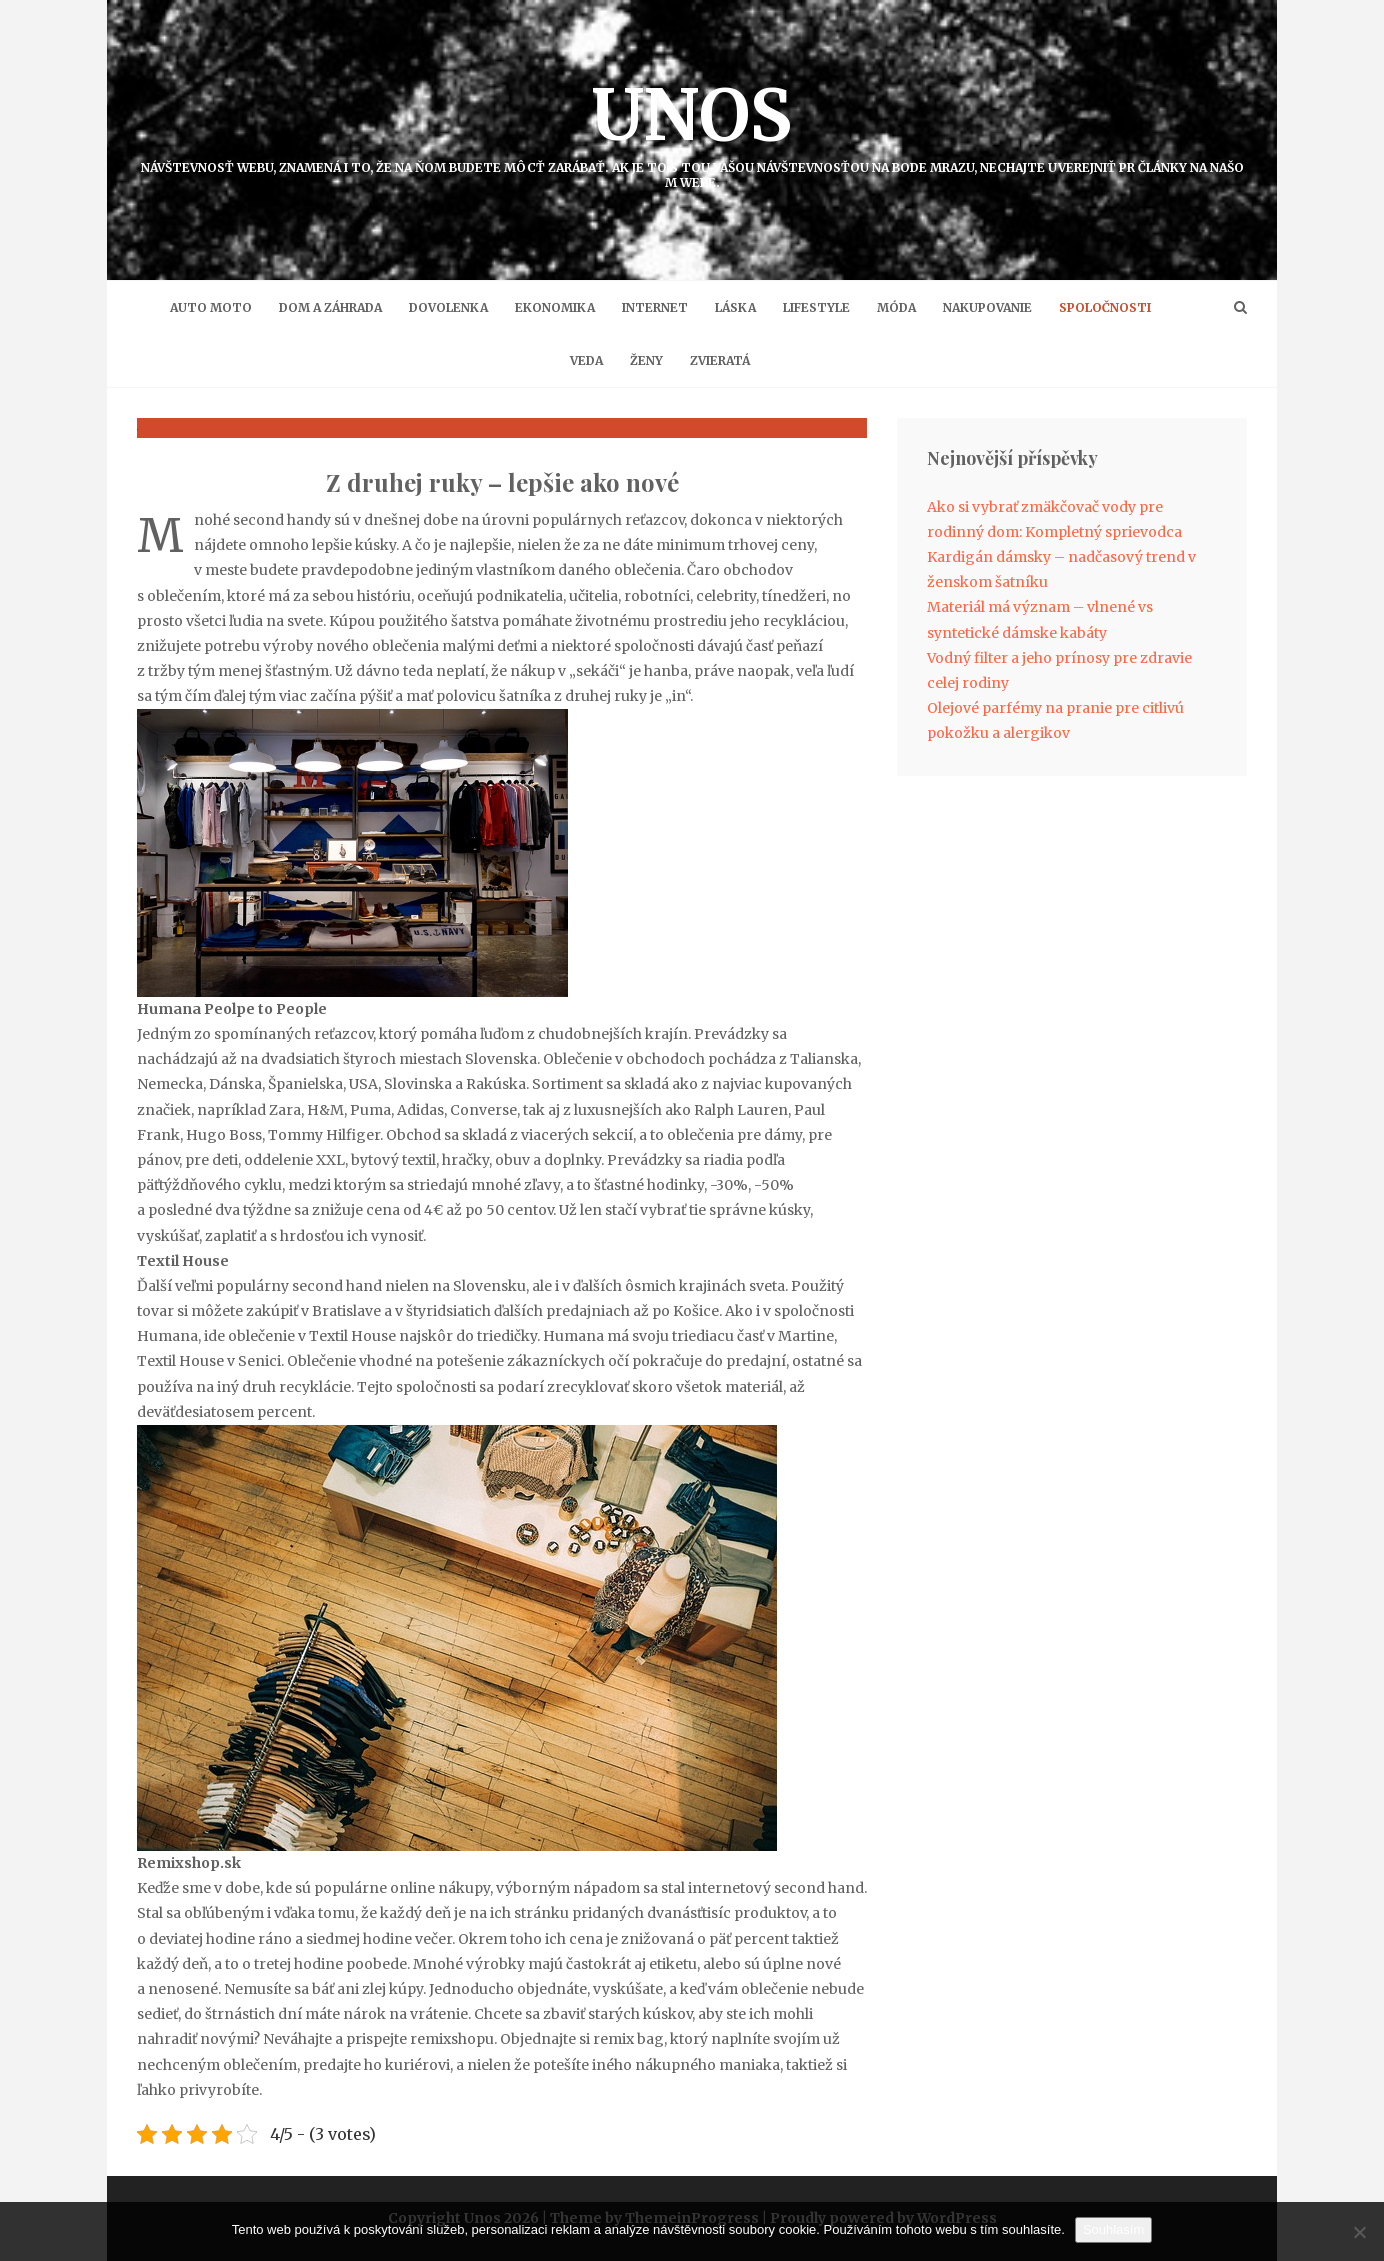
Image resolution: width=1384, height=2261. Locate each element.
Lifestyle (816, 307)
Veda (586, 360)
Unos (692, 130)
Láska (735, 307)
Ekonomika (555, 307)
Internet (655, 307)
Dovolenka (448, 307)
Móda (896, 307)
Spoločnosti (1105, 307)
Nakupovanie (987, 307)
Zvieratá (720, 360)
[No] (1359, 2232)
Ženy (646, 360)
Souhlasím (1113, 2229)
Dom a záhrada (330, 307)
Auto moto (211, 307)
